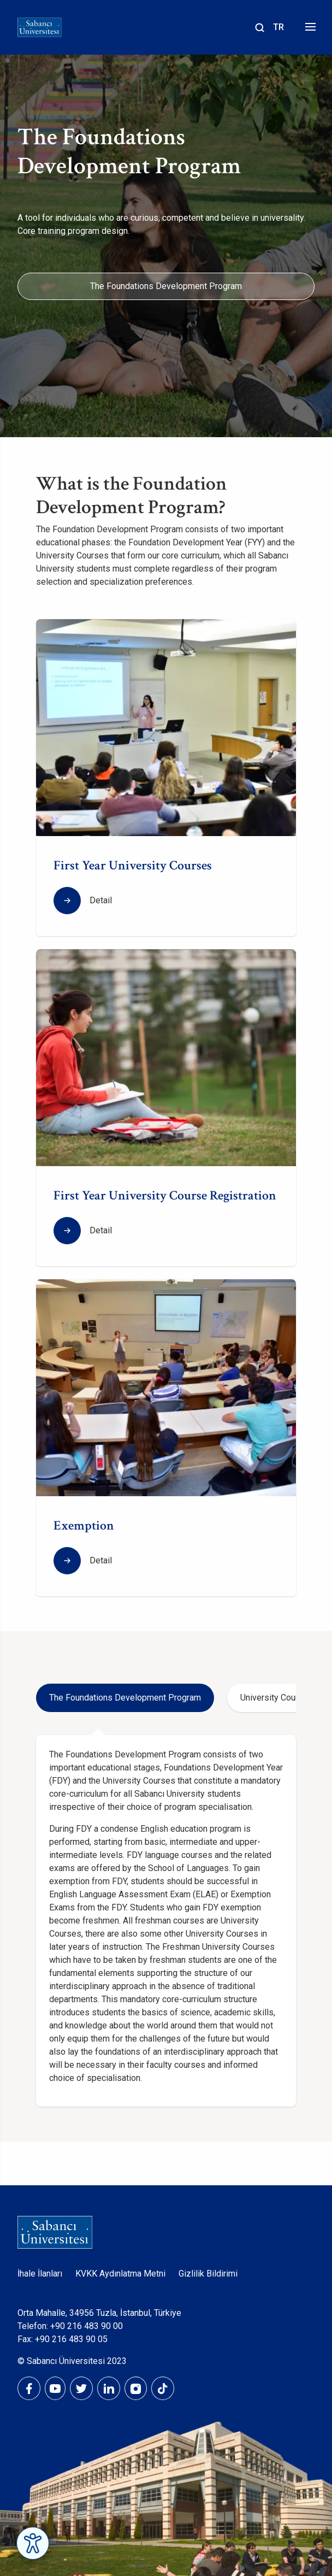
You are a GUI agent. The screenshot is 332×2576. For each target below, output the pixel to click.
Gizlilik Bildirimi (208, 2273)
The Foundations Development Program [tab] (125, 1697)
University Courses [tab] (276, 1697)
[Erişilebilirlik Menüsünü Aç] (32, 2543)
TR (278, 27)
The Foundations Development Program (166, 286)
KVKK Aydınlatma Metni (120, 2273)
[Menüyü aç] (309, 30)
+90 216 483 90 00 (86, 2326)
